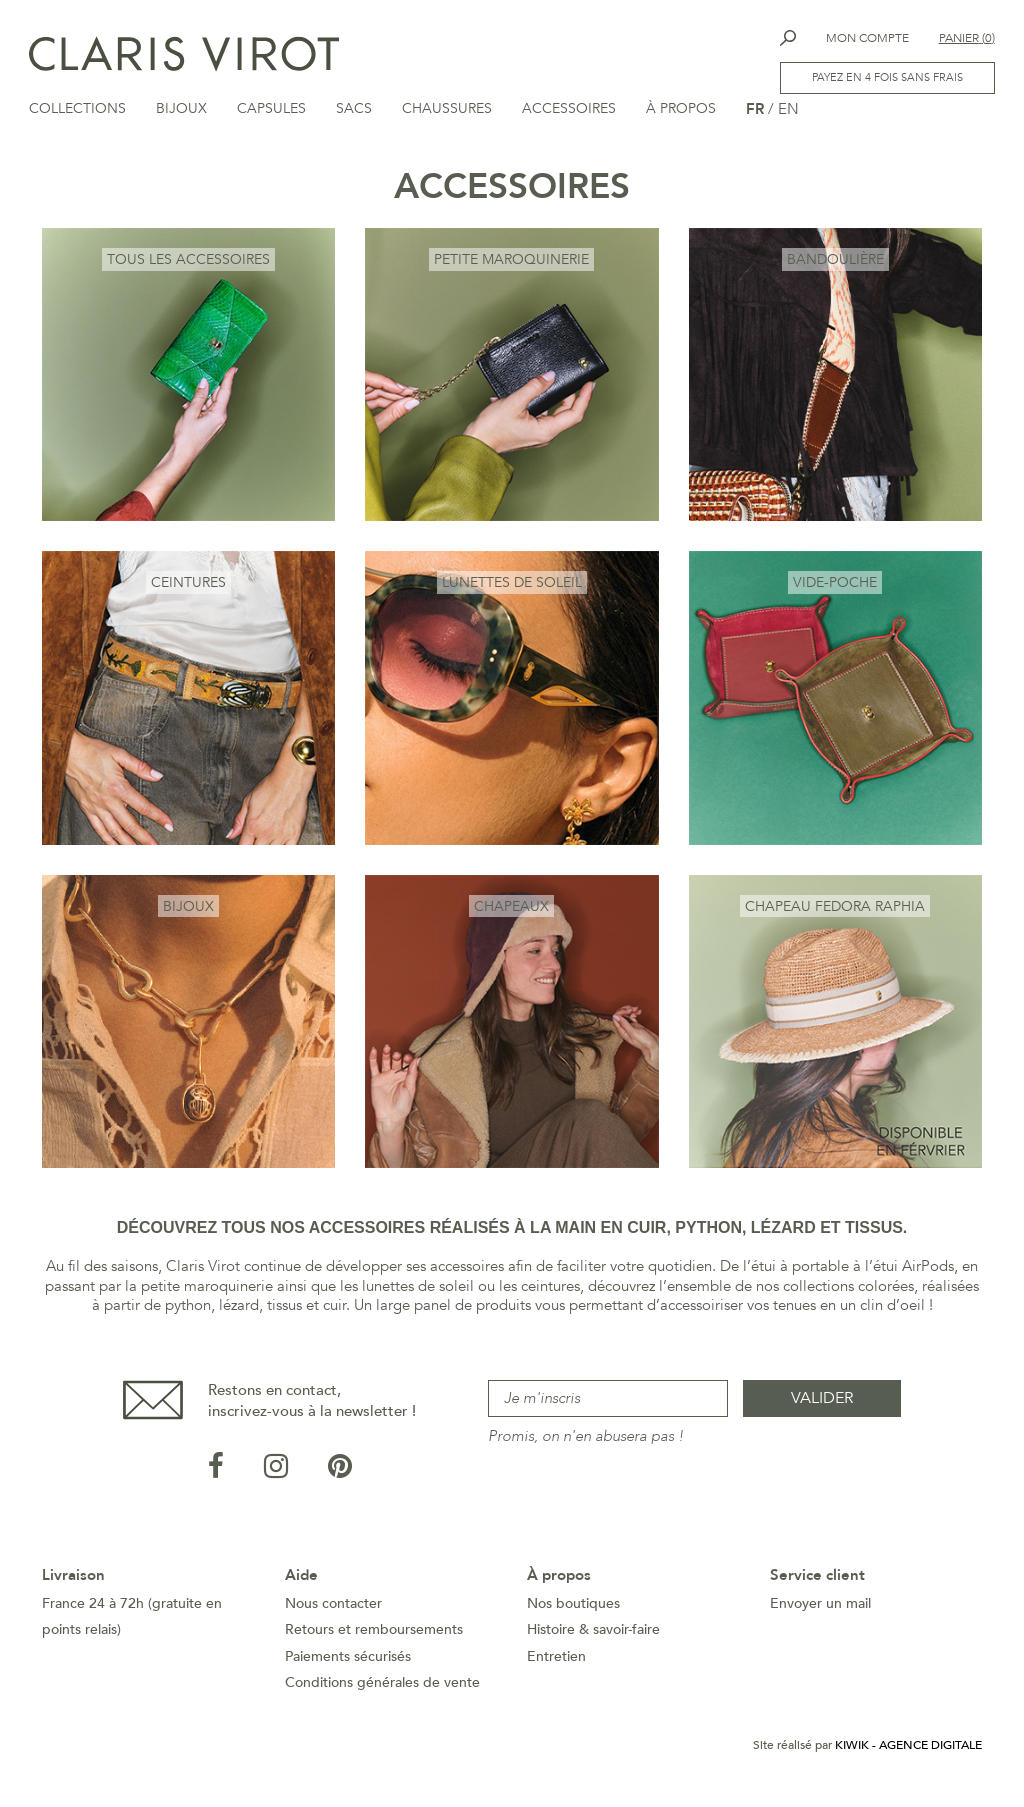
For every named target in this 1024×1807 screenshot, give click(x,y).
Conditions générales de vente (382, 1686)
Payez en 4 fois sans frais (886, 78)
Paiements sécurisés (348, 1660)
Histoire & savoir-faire (593, 1633)
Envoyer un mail (820, 1607)
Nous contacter (333, 1607)
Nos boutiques (573, 1607)
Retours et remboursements (374, 1633)
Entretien (556, 1660)
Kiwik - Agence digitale (908, 1749)
